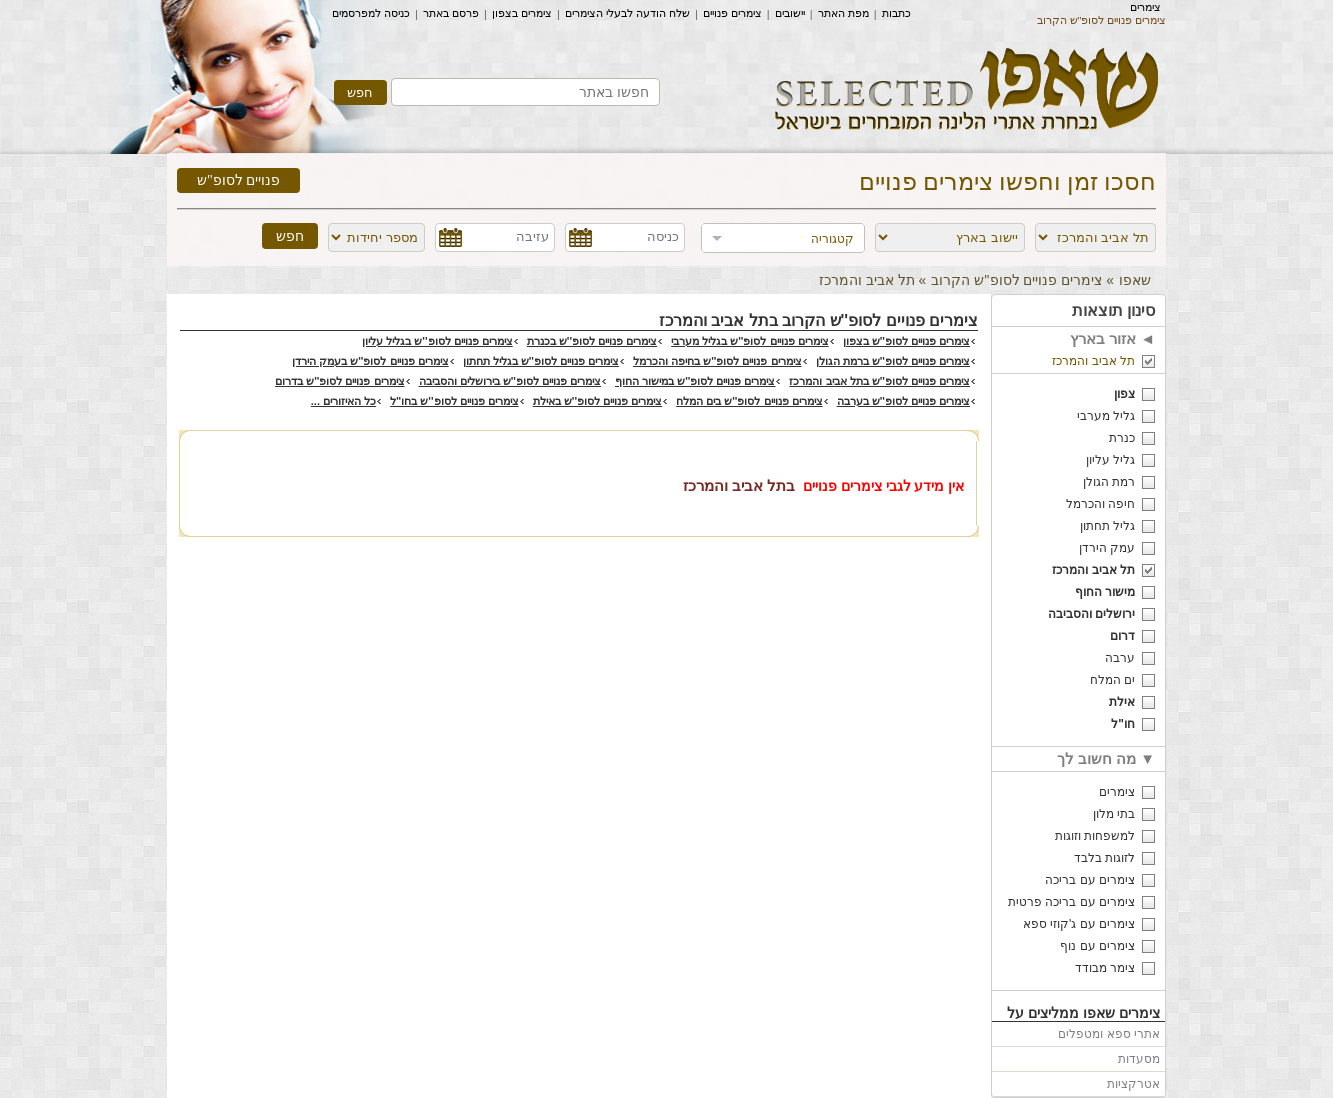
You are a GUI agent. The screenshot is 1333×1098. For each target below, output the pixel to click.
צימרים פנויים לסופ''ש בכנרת (592, 341)
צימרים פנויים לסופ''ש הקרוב (1016, 280)
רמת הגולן (1109, 482)
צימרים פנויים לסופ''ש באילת (597, 401)
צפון (1124, 394)
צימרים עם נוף (1097, 946)
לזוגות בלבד (1104, 858)
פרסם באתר (451, 13)
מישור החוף (1105, 592)
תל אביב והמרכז (1093, 361)
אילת (1122, 702)
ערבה (1120, 658)
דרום (1122, 636)
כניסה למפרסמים (371, 13)
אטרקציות (1133, 1084)
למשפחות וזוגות (1095, 836)
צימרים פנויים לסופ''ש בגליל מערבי (749, 341)
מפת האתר (843, 13)
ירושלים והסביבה (1091, 614)
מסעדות (1139, 1059)
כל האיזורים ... (343, 401)
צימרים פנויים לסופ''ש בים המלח (749, 401)
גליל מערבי (1106, 416)
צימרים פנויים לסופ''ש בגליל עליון (437, 341)
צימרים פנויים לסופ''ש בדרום (339, 381)
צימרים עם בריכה (1090, 880)
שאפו (1135, 280)
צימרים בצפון (522, 13)
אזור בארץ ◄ (1112, 338)
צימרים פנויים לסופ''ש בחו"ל (454, 401)
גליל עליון (1110, 460)
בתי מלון (1114, 814)
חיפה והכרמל (1100, 504)
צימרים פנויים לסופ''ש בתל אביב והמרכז (879, 381)
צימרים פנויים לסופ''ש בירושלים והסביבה (510, 381)
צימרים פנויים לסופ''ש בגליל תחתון (541, 361)
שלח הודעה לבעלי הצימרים (627, 13)
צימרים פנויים (732, 13)
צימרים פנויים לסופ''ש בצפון (906, 341)
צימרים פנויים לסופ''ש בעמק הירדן (370, 361)
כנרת (1122, 438)
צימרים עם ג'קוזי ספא (1079, 924)
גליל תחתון (1107, 526)
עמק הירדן (1107, 548)
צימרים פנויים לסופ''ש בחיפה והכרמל (717, 361)
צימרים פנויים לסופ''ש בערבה (903, 401)
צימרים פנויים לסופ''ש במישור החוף (695, 381)
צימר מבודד (1105, 968)
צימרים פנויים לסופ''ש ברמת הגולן (893, 361)
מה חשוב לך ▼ (1106, 758)
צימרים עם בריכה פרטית (1071, 902)
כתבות (896, 13)
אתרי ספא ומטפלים (1109, 1034)
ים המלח (1112, 680)
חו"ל (1123, 724)
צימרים (1145, 7)
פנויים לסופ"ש (238, 180)
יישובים (790, 13)
